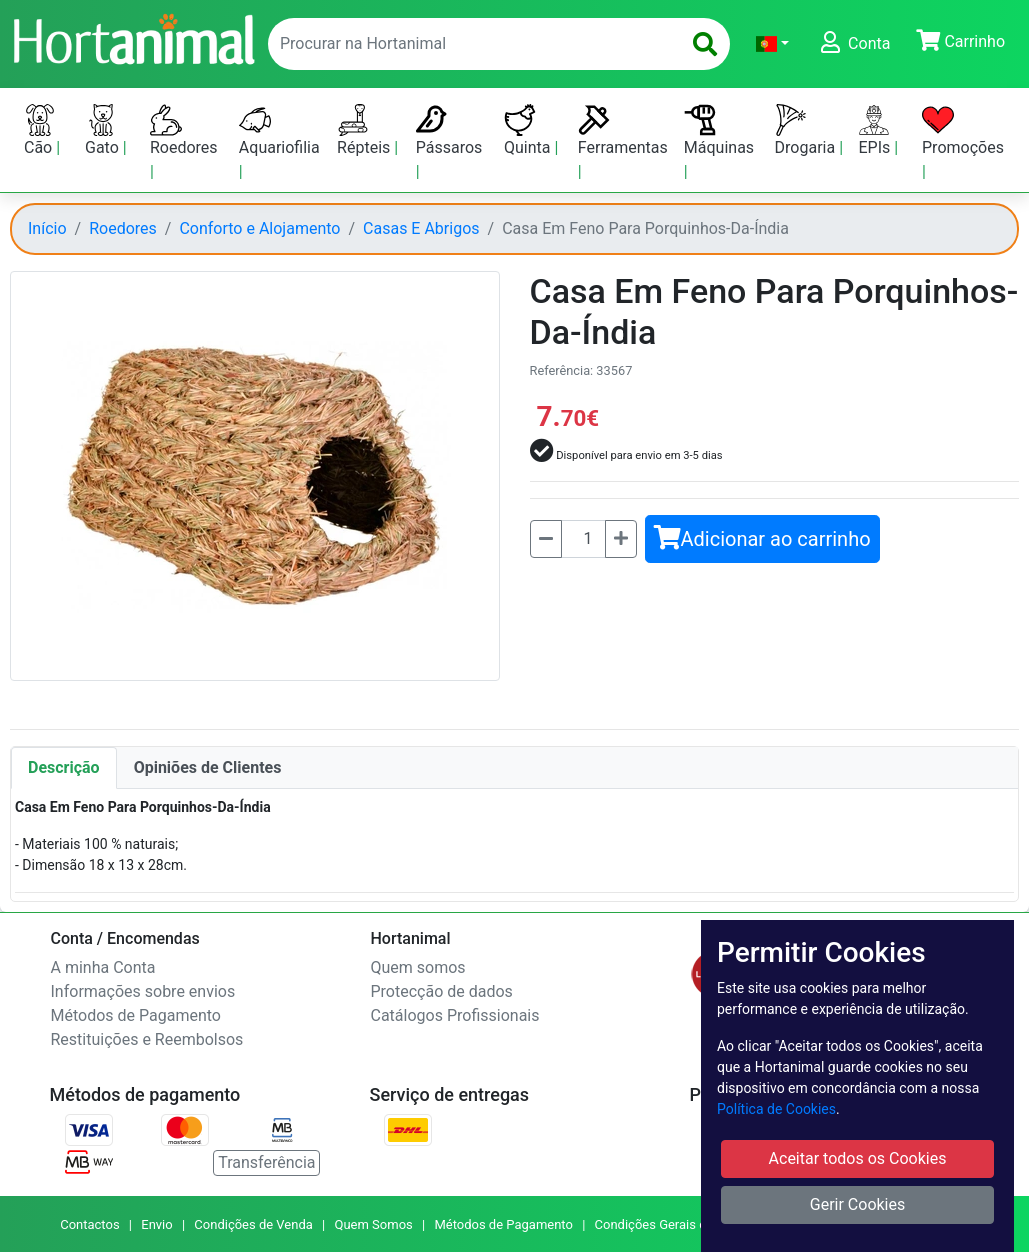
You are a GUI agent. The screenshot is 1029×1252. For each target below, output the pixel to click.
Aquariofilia (279, 130)
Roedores (184, 130)
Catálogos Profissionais (455, 1015)
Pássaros (449, 130)
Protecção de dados (442, 991)
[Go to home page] (133, 37)
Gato (104, 130)
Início (47, 228)
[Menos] (546, 539)
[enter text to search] (470, 44)
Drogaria (807, 130)
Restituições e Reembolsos (147, 1039)
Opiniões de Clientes (208, 767)
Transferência (266, 1162)
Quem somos (418, 967)
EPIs (876, 130)
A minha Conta (103, 967)
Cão (40, 130)
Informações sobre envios (143, 991)
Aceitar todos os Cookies (858, 1158)
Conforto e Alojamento (259, 228)
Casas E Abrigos (421, 228)
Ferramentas (623, 130)
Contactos (89, 1224)
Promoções (963, 130)
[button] (772, 44)
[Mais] (621, 539)
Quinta (529, 130)
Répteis (365, 130)
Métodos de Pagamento (136, 1015)
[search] (705, 44)
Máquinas (719, 130)
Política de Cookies (776, 1109)
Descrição (64, 767)
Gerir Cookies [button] (858, 1204)
